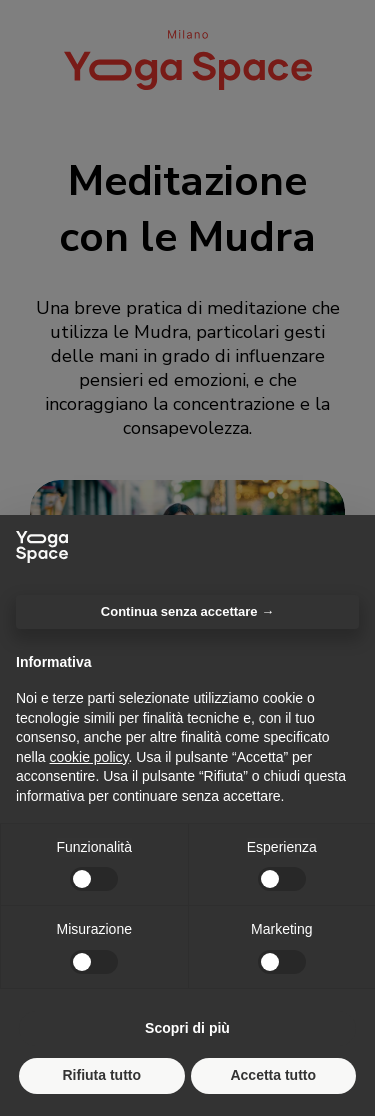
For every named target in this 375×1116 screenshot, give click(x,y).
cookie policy (88, 757)
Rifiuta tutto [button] (101, 1075)
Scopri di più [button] (187, 1028)
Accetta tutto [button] (273, 1075)
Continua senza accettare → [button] (187, 611)
